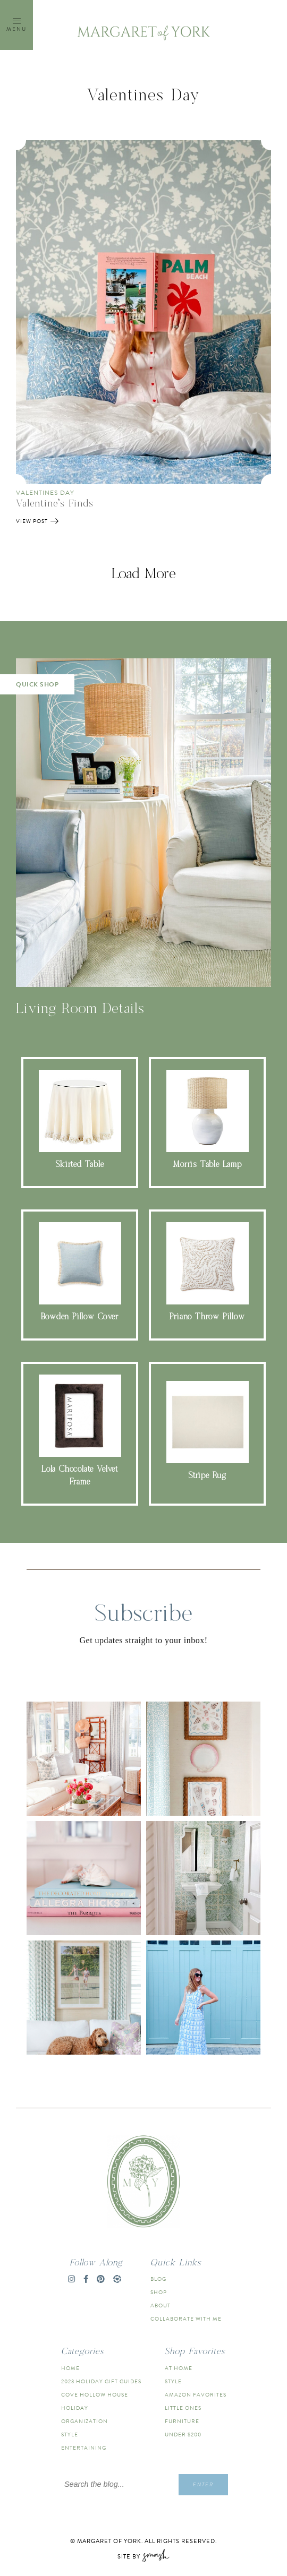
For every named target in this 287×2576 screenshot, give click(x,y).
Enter (203, 2484)
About (160, 2305)
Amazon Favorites (195, 2395)
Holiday (74, 2408)
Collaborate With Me (186, 2319)
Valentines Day (45, 492)
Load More (144, 573)
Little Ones (183, 2408)
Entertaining (83, 2448)
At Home (178, 2368)
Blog (158, 2279)
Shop (158, 2292)
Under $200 (183, 2434)
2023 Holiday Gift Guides (101, 2381)
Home (70, 2368)
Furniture (182, 2421)
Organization (84, 2421)
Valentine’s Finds (55, 504)
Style (69, 2434)
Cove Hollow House (94, 2395)
